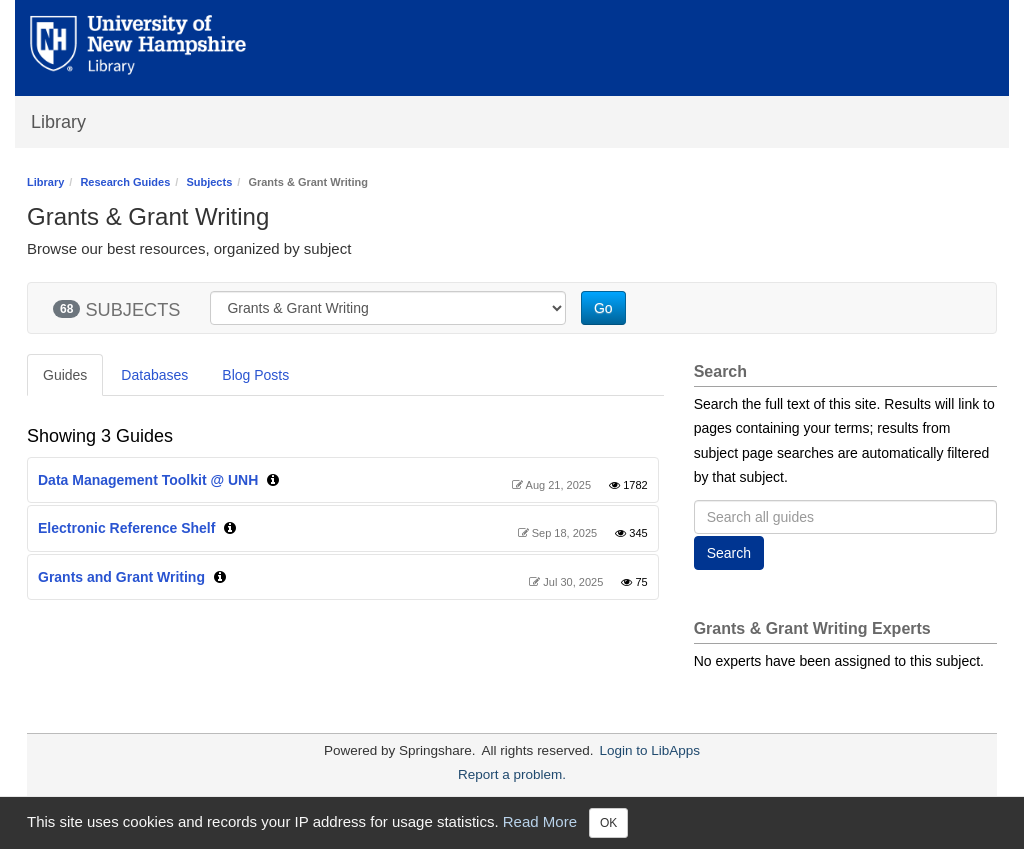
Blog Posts (255, 375)
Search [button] (729, 553)
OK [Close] (608, 823)
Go (603, 308)
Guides (65, 375)
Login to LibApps (649, 750)
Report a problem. (512, 774)
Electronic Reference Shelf (126, 528)
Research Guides (125, 182)
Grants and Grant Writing (121, 577)
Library (58, 122)
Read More (540, 821)
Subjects (209, 182)
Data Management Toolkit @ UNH (148, 480)
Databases (154, 375)
